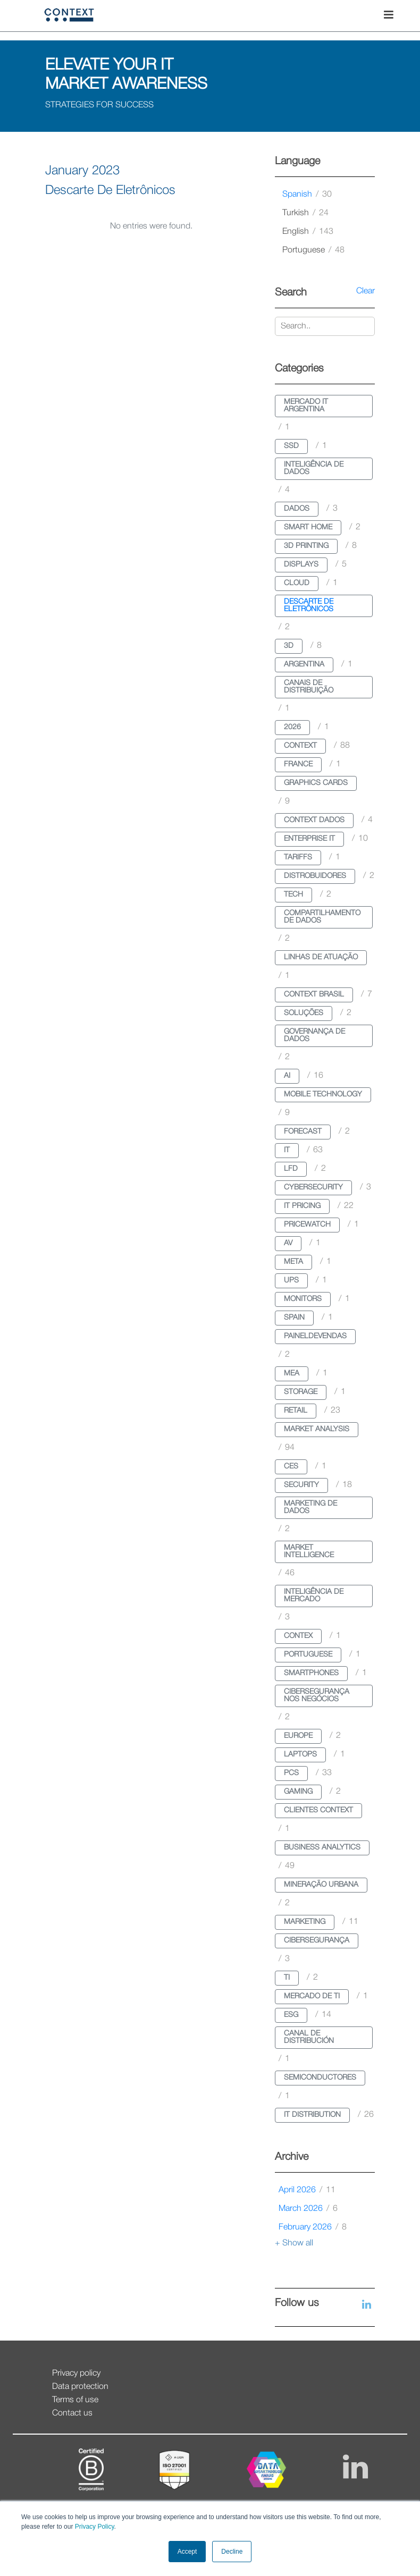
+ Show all (294, 2243)
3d (288, 646)
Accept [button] (187, 2551)
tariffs (298, 857)
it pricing (302, 1206)
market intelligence (309, 1551)
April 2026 (307, 2190)
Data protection (80, 2387)
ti (287, 1977)
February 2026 (313, 2227)
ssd (291, 446)
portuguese (313, 250)
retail (295, 1410)
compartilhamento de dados (322, 917)
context (300, 745)
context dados (314, 820)
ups (291, 1280)
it (287, 1150)
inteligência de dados (313, 468)
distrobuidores (315, 876)
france (298, 764)
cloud (296, 583)
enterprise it (309, 838)
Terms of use (75, 2400)
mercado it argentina (306, 406)
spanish (307, 194)
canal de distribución (309, 2037)
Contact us (72, 2413)
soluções (303, 1013)
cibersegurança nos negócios (316, 1695)
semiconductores (320, 2077)
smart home (308, 527)
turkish (305, 213)
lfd (291, 1168)
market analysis (316, 1429)
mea (291, 1373)
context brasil (314, 994)
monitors (303, 1299)
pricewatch (307, 1224)
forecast (303, 1131)
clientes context (318, 1810)
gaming (298, 1791)
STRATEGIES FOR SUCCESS (99, 105)
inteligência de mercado (313, 1596)
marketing (304, 1922)
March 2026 (308, 2208)
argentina (304, 664)
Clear (365, 291)
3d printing (306, 546)
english (307, 231)
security (301, 1485)
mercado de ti (312, 1996)
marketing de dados (310, 1507)
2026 (292, 727)
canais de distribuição (308, 687)
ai (287, 1075)
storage (300, 1392)
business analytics (322, 1847)
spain (294, 1317)
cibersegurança (316, 1940)
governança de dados (314, 1035)
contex (298, 1636)
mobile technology (323, 1094)
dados (296, 508)
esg (291, 2015)
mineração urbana (321, 1884)
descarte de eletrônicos (308, 605)
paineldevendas (315, 1336)
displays (301, 564)
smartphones (311, 1673)
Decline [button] (231, 2551)
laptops (300, 1754)
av (288, 1243)
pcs (291, 1773)
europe (298, 1736)
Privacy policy (76, 2373)
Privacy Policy (93, 2526)
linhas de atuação (321, 957)
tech (293, 894)
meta (293, 1262)
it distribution (312, 2115)
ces (291, 1466)
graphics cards (316, 783)
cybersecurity (313, 1187)
